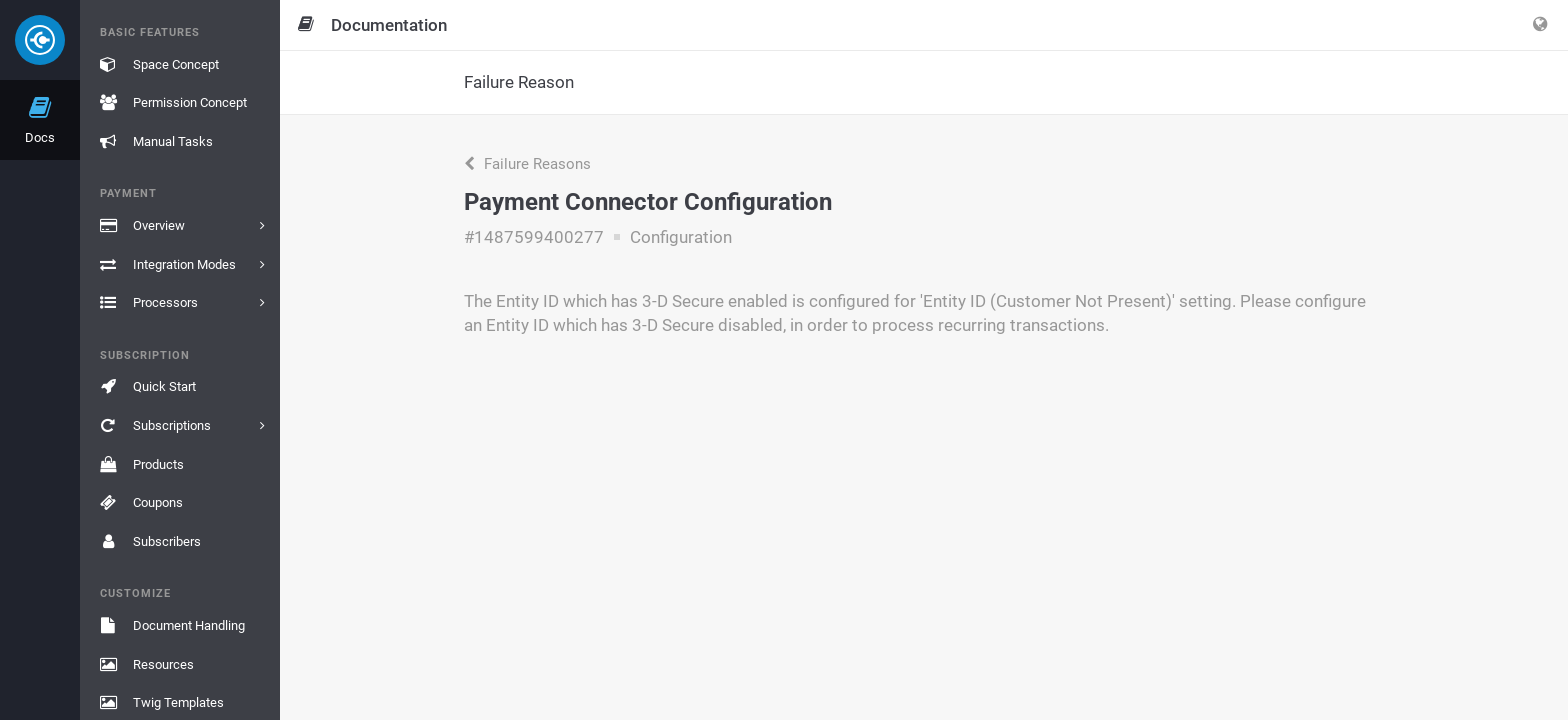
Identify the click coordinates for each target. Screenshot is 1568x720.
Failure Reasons (527, 164)
